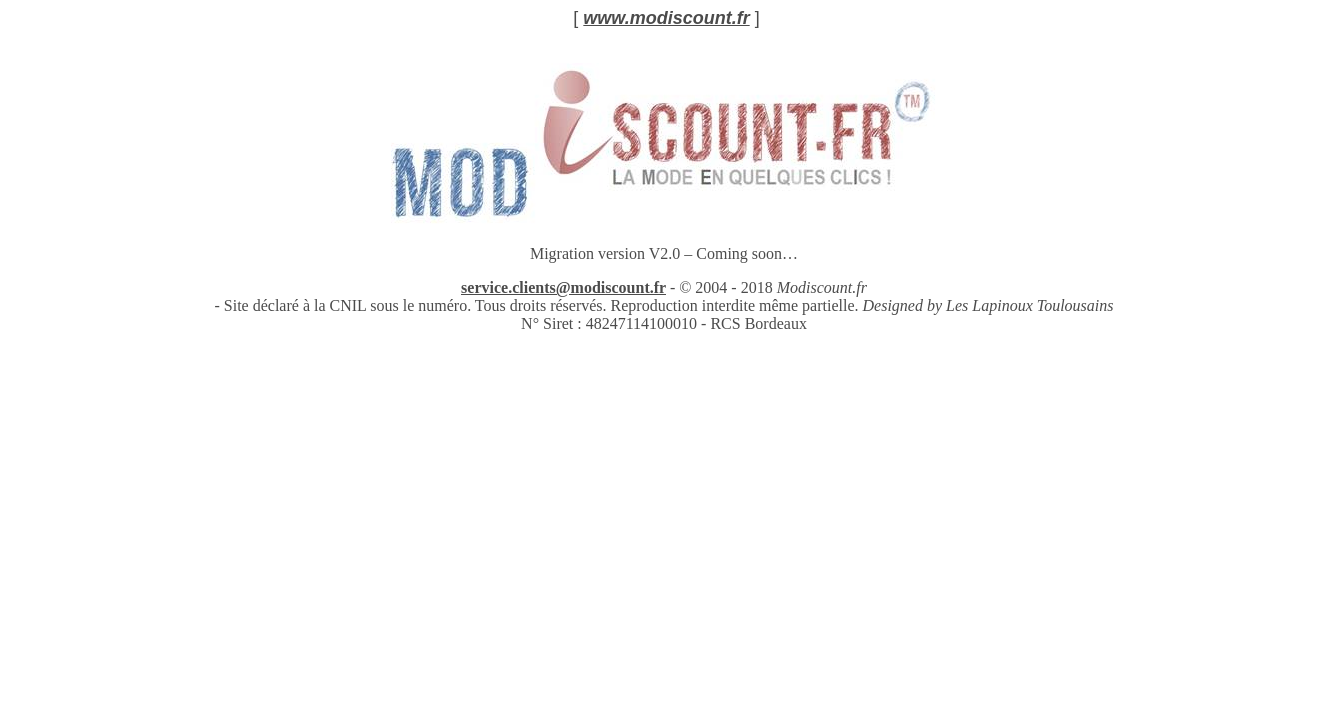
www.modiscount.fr (666, 18)
